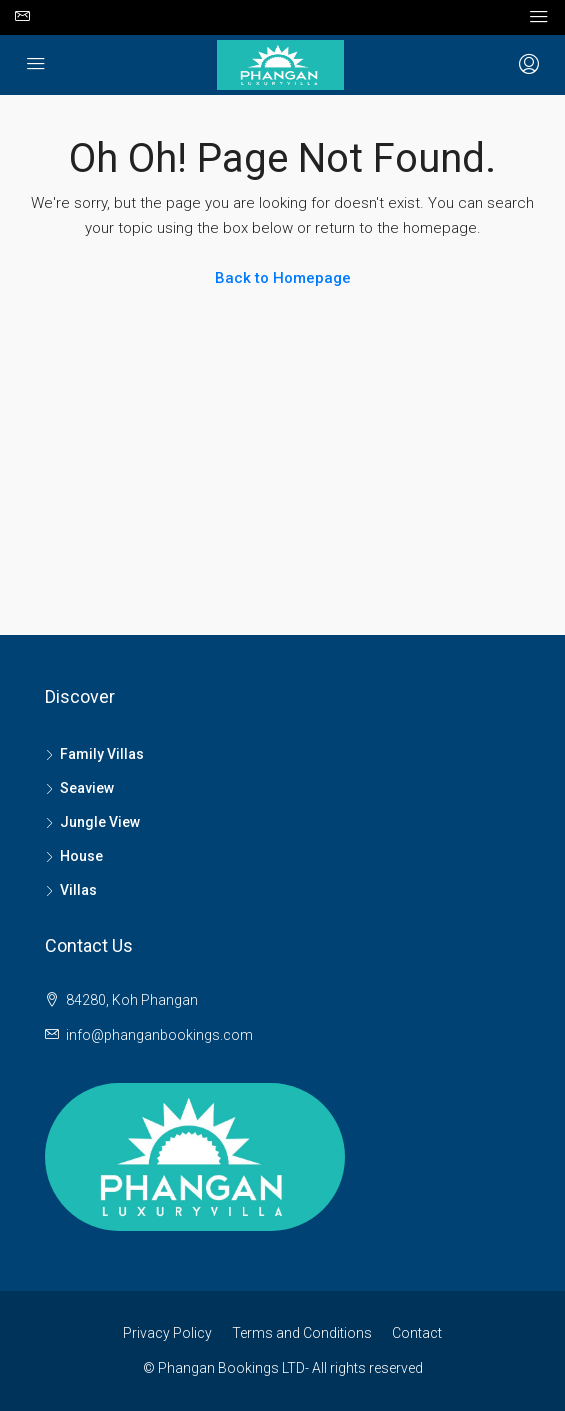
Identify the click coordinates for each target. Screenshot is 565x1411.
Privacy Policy (167, 1333)
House (81, 856)
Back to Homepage (283, 278)
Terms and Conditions (302, 1333)
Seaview (87, 788)
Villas (78, 890)
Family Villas (102, 754)
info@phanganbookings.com (159, 1035)
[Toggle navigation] (539, 17)
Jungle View (100, 822)
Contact (417, 1333)
